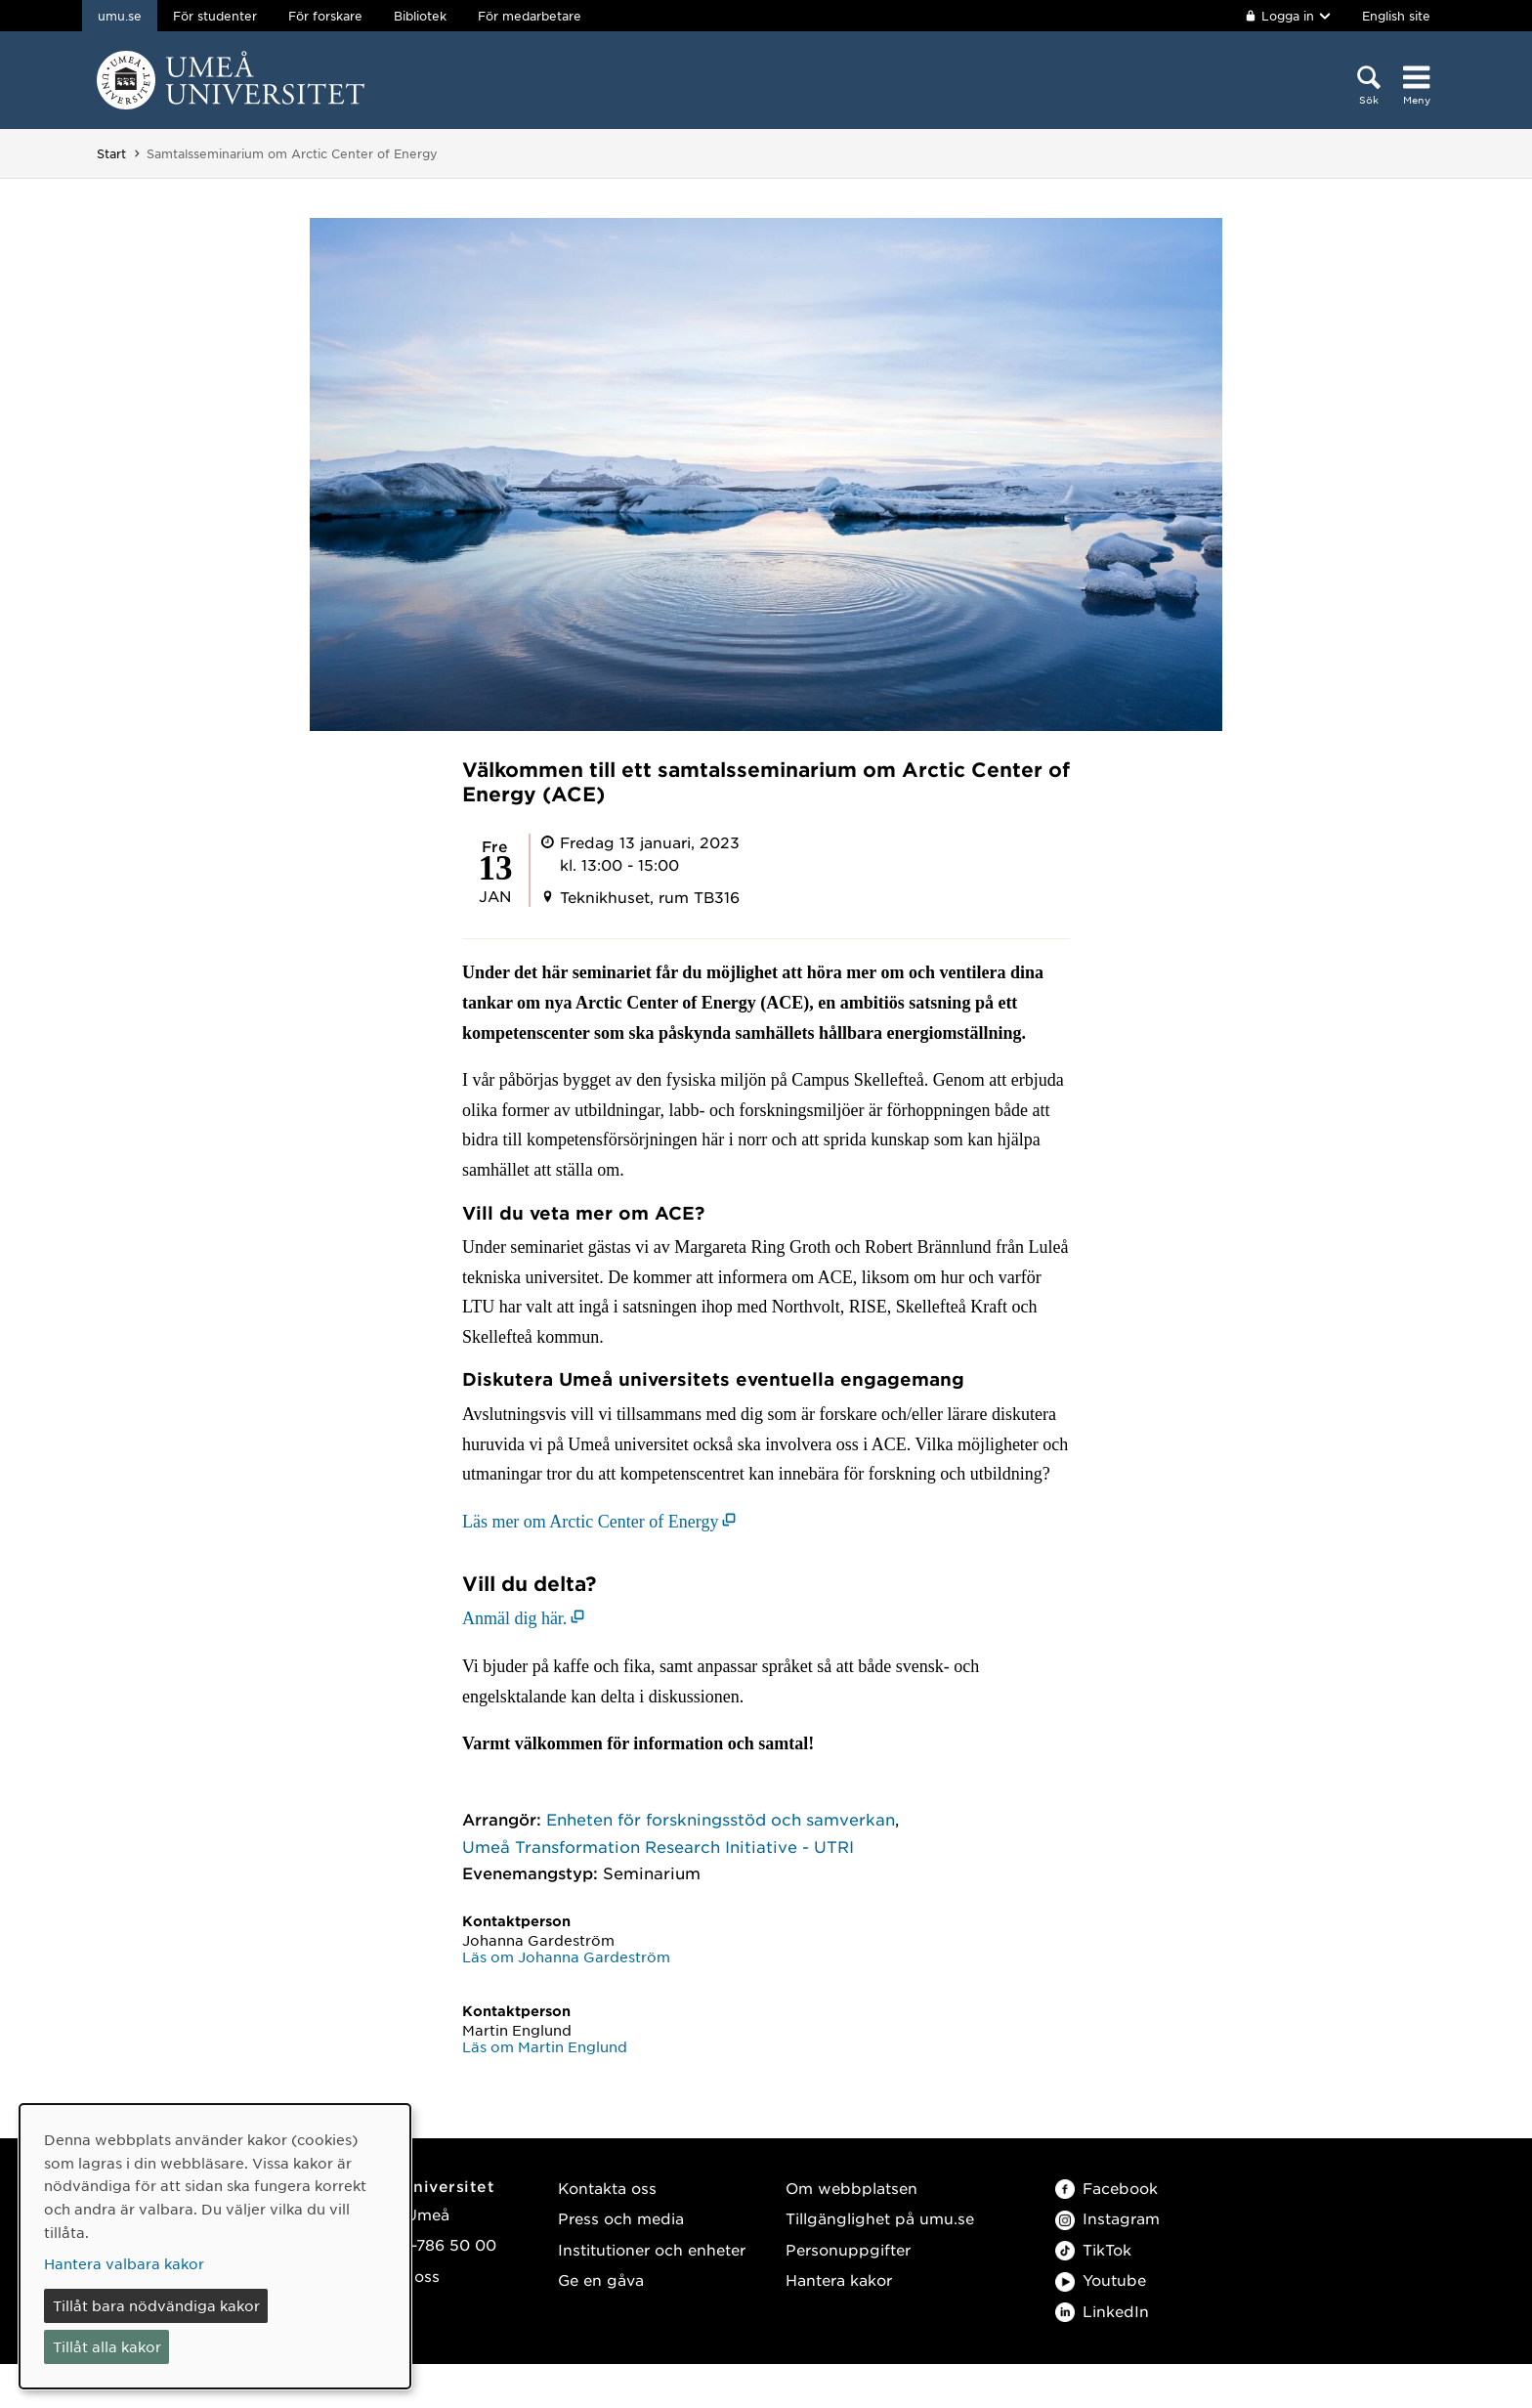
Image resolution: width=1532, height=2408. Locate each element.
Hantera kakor (839, 2279)
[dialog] (215, 2246)
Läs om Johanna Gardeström (566, 1956)
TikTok (1093, 2249)
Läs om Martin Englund (544, 2046)
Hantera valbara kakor (124, 2263)
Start (111, 153)
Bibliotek (420, 15)
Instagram (1107, 2218)
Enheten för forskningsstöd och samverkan (720, 1818)
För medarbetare (529, 15)
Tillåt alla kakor (107, 2346)
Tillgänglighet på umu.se (880, 2218)
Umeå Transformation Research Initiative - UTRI (658, 1846)
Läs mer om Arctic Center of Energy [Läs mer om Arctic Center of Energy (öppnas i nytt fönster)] (590, 1521)
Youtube (1100, 2279)
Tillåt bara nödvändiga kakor (156, 2305)
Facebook (1106, 2187)
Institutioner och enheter (651, 2249)
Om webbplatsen (851, 2187)
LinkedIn (1102, 2310)
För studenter (215, 15)
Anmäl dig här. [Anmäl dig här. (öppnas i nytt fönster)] (514, 1618)
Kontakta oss (607, 2187)
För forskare (325, 15)
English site (1396, 15)
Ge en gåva (601, 2279)
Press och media (621, 2218)
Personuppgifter (848, 2249)
